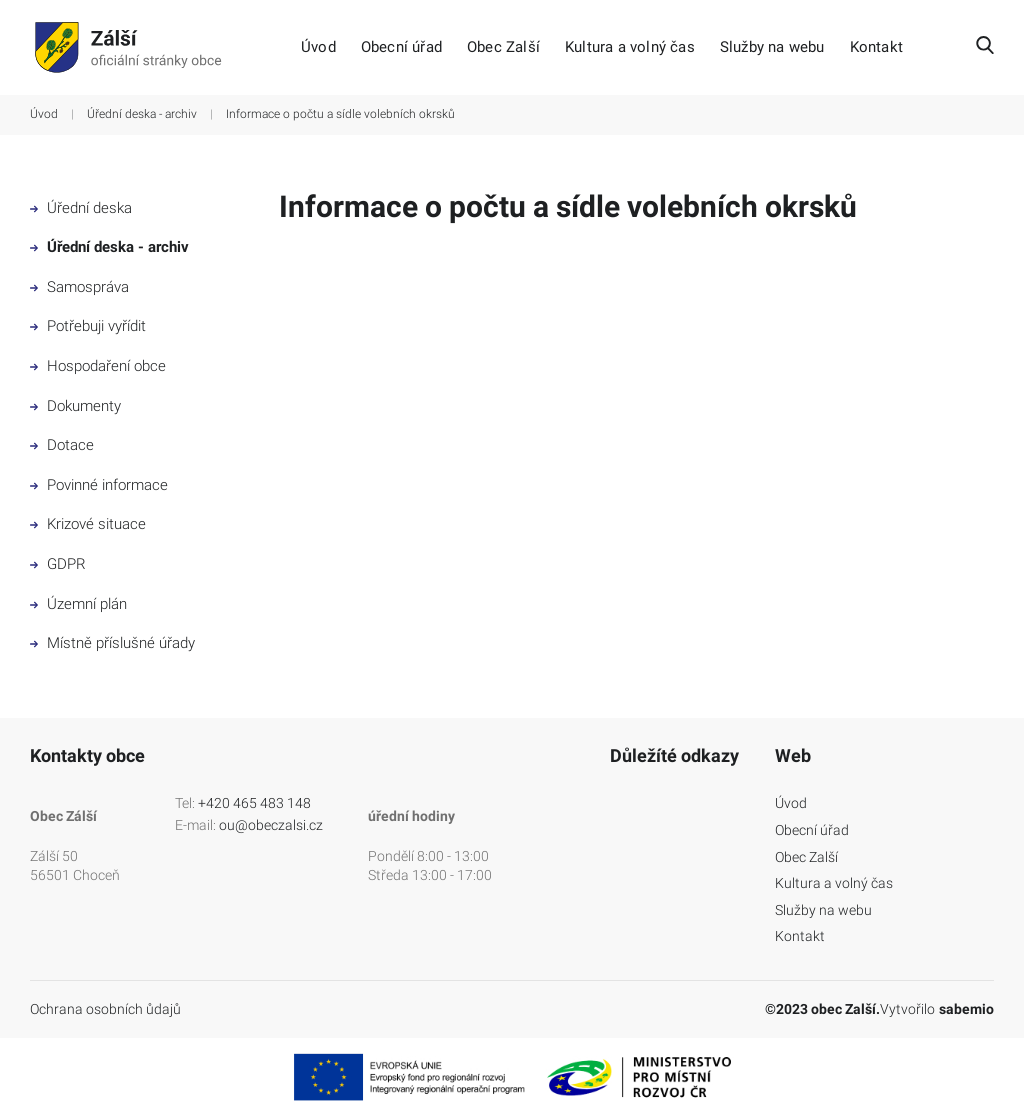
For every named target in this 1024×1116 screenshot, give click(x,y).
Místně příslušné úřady (112, 643)
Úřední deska (81, 208)
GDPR (58, 564)
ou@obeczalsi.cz (271, 825)
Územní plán (78, 604)
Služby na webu (772, 47)
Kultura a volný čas (630, 47)
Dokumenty (75, 406)
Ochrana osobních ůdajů (105, 1009)
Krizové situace (88, 524)
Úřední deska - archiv (142, 114)
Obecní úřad (401, 47)
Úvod (318, 47)
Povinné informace (99, 485)
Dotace (62, 445)
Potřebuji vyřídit (88, 326)
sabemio (966, 1009)
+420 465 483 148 (254, 803)
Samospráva (79, 287)
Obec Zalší (503, 47)
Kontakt (876, 47)
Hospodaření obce (98, 366)
